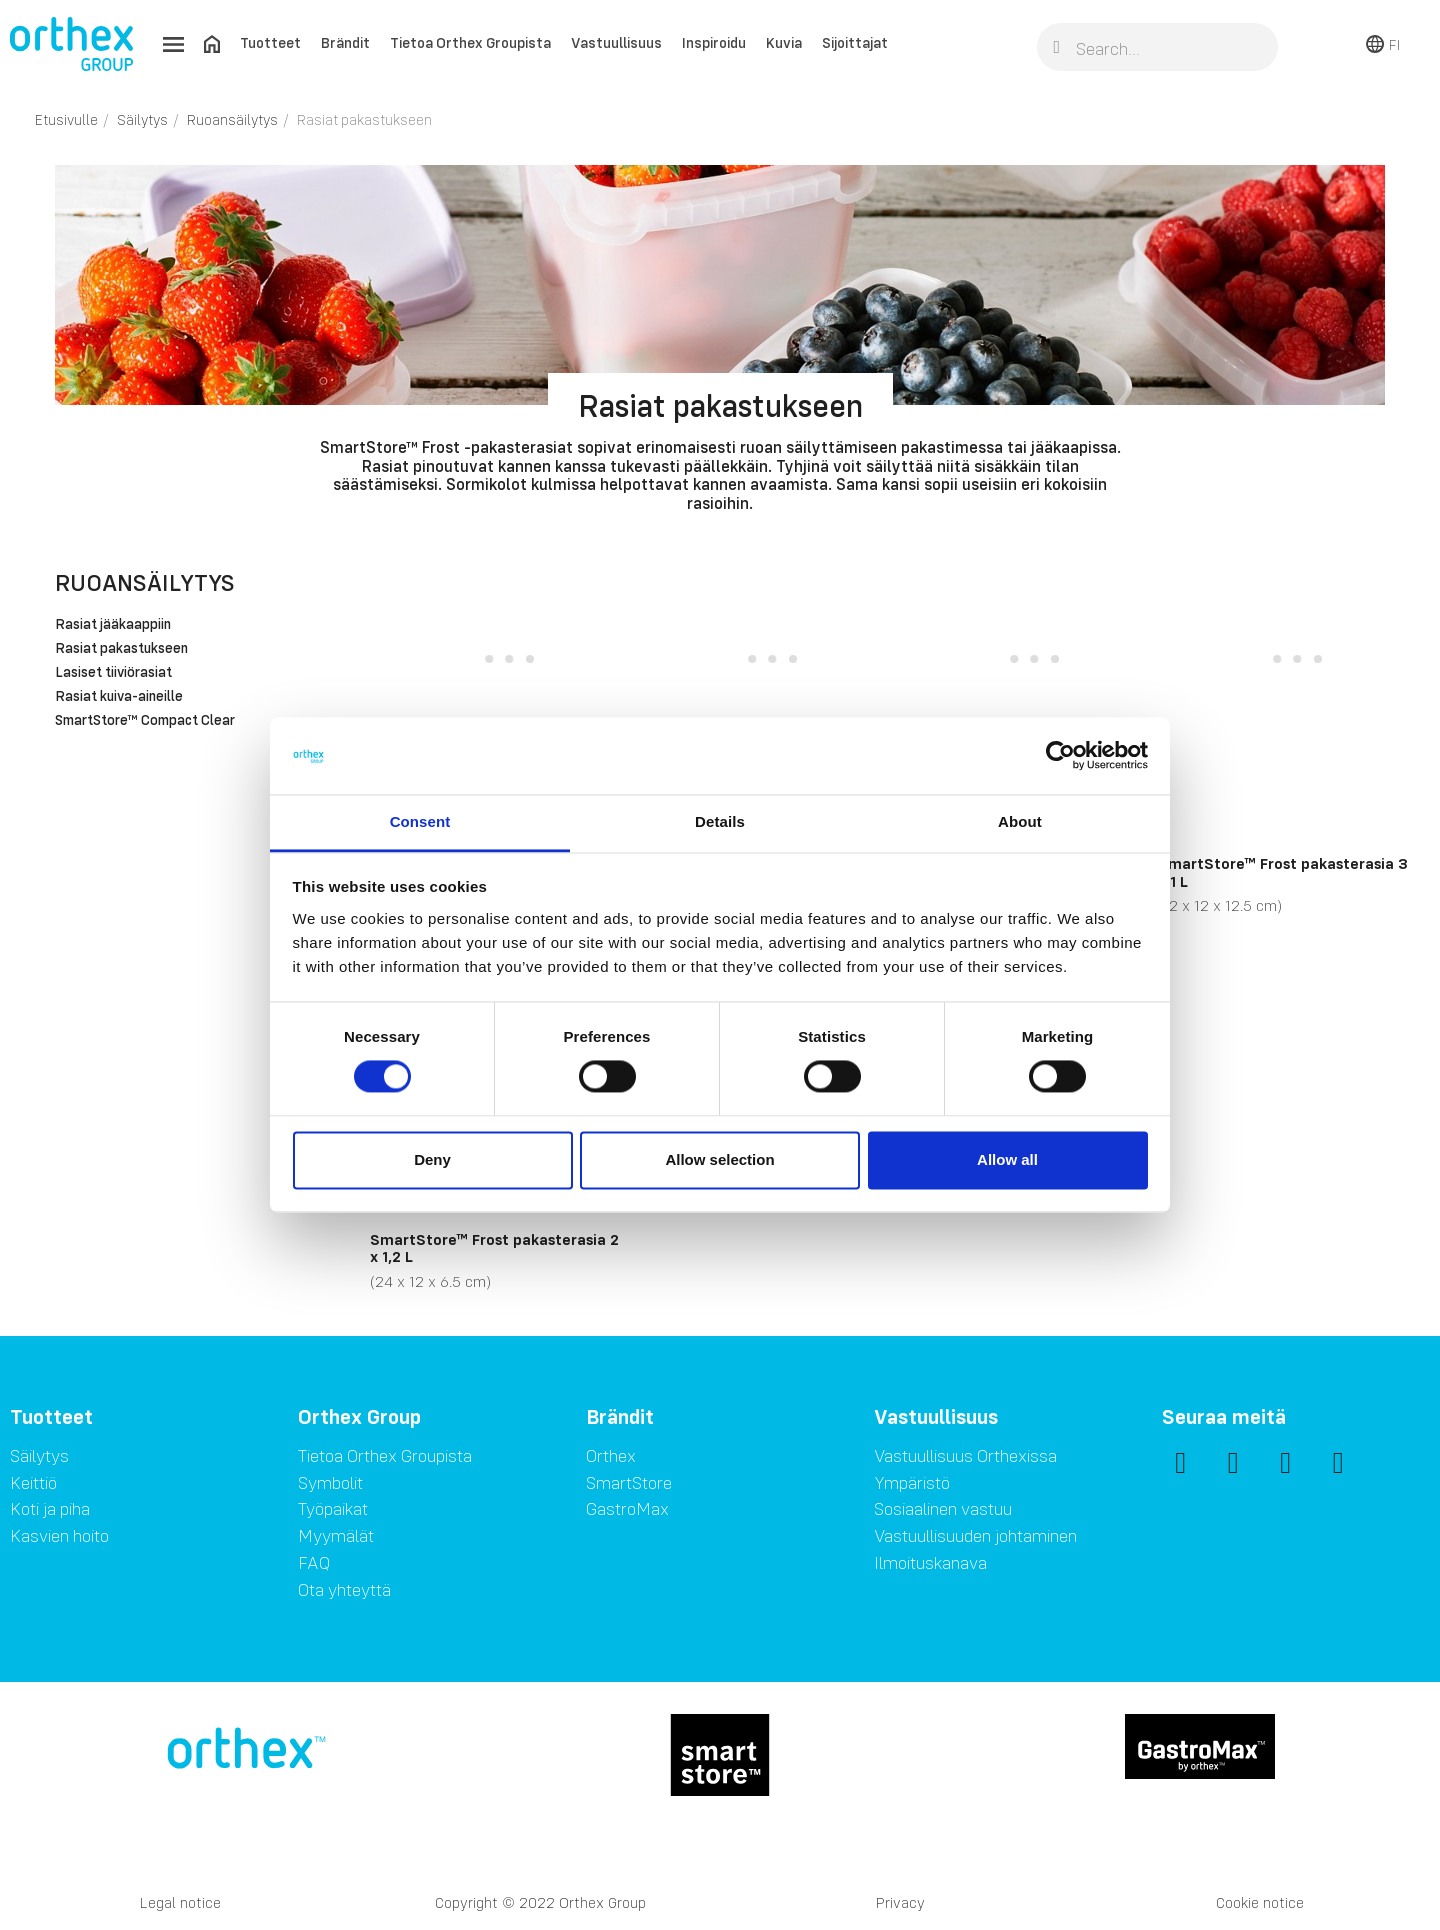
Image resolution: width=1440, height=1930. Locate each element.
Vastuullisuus (616, 42)
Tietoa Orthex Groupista (470, 42)
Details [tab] (720, 821)
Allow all (1007, 1159)
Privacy (900, 1902)
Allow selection (719, 1159)
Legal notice (180, 1902)
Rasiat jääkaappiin (113, 625)
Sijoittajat (855, 42)
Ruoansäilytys (145, 582)
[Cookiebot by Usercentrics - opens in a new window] (1060, 756)
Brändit (345, 42)
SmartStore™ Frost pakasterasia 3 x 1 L (1283, 872)
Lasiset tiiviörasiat (113, 673)
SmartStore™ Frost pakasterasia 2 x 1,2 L (494, 1248)
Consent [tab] (420, 821)
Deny (432, 1159)
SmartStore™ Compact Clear (145, 721)
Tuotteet (270, 42)
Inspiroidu (714, 42)
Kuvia (784, 42)
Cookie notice (1260, 1902)
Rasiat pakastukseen (121, 649)
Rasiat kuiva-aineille (119, 697)
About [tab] (1020, 821)
